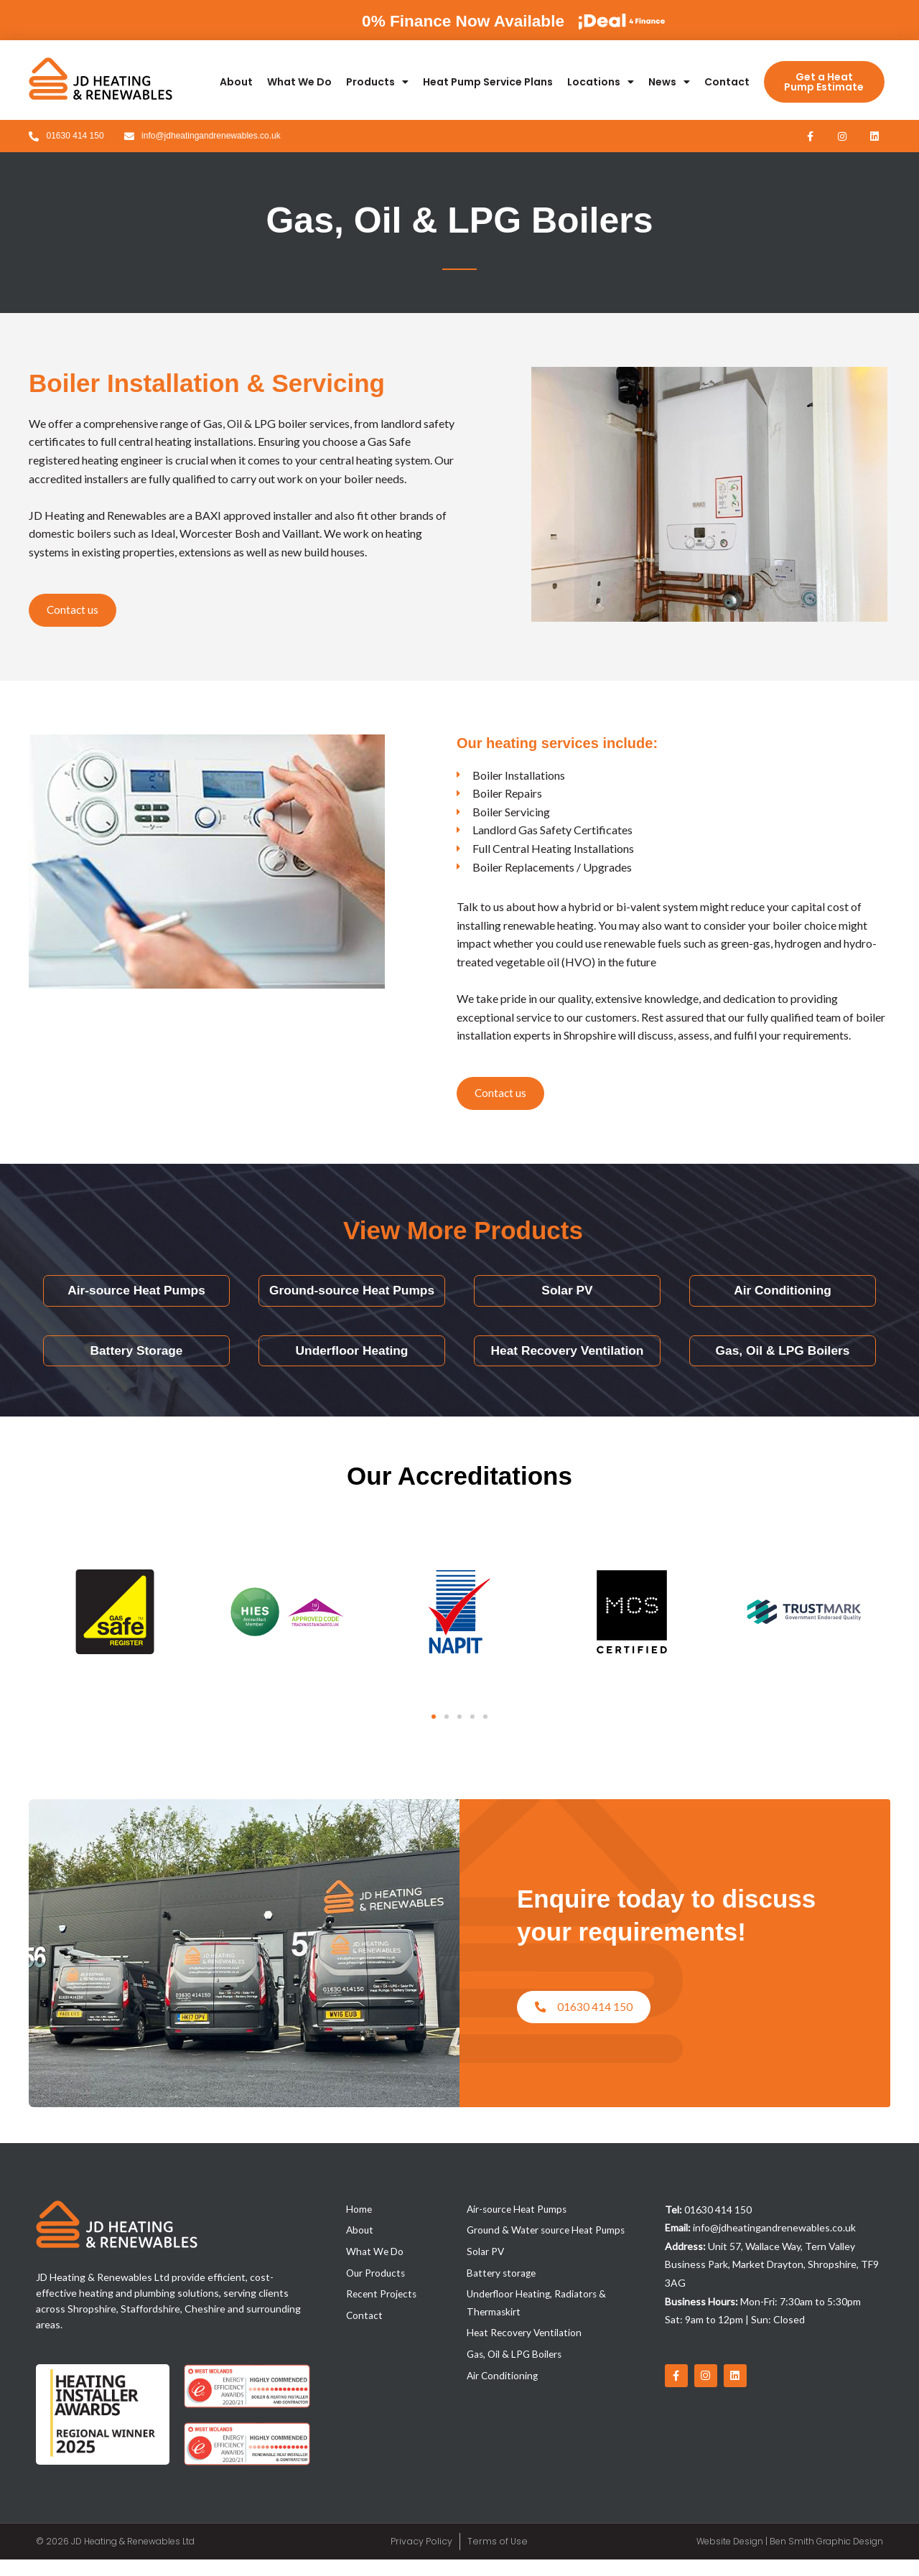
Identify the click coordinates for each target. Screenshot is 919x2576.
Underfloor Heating (351, 1367)
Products (377, 82)
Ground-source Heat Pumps (351, 1299)
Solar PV (567, 1299)
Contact (727, 82)
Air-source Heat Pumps (136, 1299)
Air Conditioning (783, 1299)
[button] (433, 1733)
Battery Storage (136, 1367)
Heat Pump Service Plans (488, 82)
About (236, 82)
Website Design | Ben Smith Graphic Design (789, 2558)
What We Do (299, 82)
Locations (600, 82)
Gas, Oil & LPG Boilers (782, 1367)
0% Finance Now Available (438, 20)
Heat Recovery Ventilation (567, 1367)
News (669, 82)
